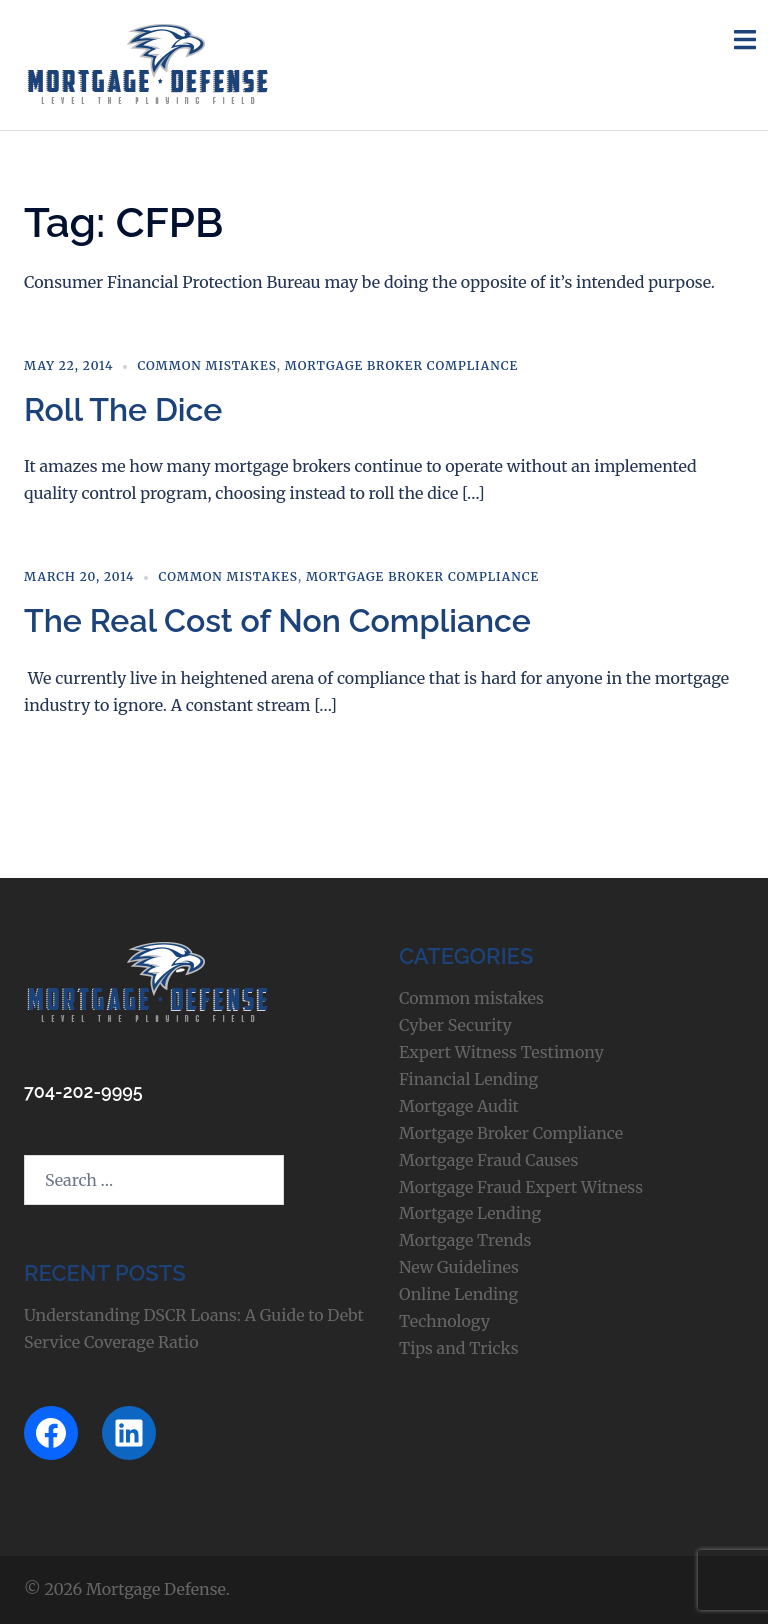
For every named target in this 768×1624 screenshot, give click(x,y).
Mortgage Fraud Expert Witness (521, 1187)
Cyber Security (455, 1025)
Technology (444, 1321)
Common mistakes (206, 365)
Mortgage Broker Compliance (401, 365)
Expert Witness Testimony (501, 1052)
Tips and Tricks (458, 1348)
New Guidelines (459, 1267)
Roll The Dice (123, 409)
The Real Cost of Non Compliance (277, 620)
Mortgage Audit (459, 1106)
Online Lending (458, 1294)
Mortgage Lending (470, 1213)
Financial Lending (468, 1079)
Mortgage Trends (465, 1240)
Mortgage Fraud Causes (488, 1160)
